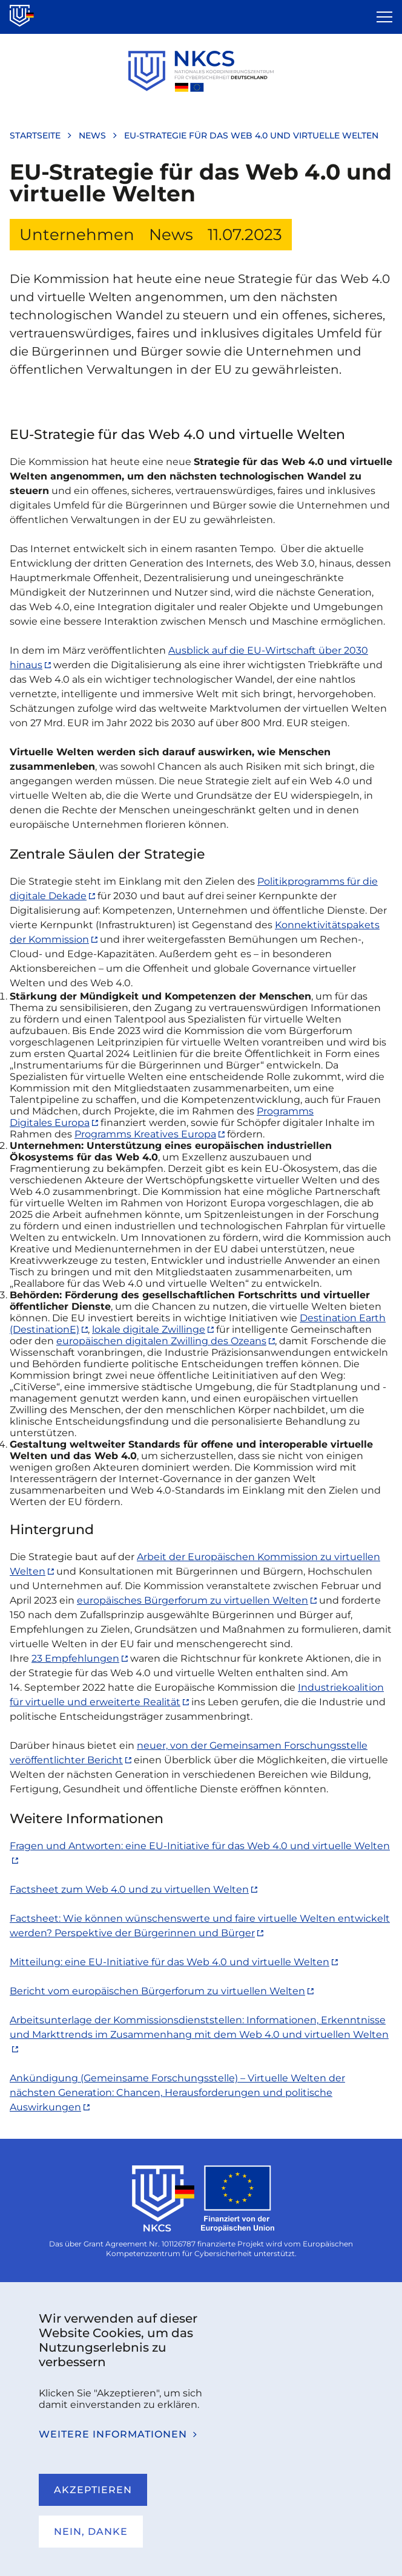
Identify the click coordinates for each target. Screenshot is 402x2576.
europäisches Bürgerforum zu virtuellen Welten (192, 1600)
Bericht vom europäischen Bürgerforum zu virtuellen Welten (157, 1991)
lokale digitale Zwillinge (148, 1329)
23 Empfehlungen (75, 1658)
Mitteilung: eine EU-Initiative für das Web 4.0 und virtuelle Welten (169, 1962)
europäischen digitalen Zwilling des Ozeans (161, 1341)
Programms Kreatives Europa (145, 1134)
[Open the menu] (384, 17)
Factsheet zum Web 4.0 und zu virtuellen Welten (129, 1889)
